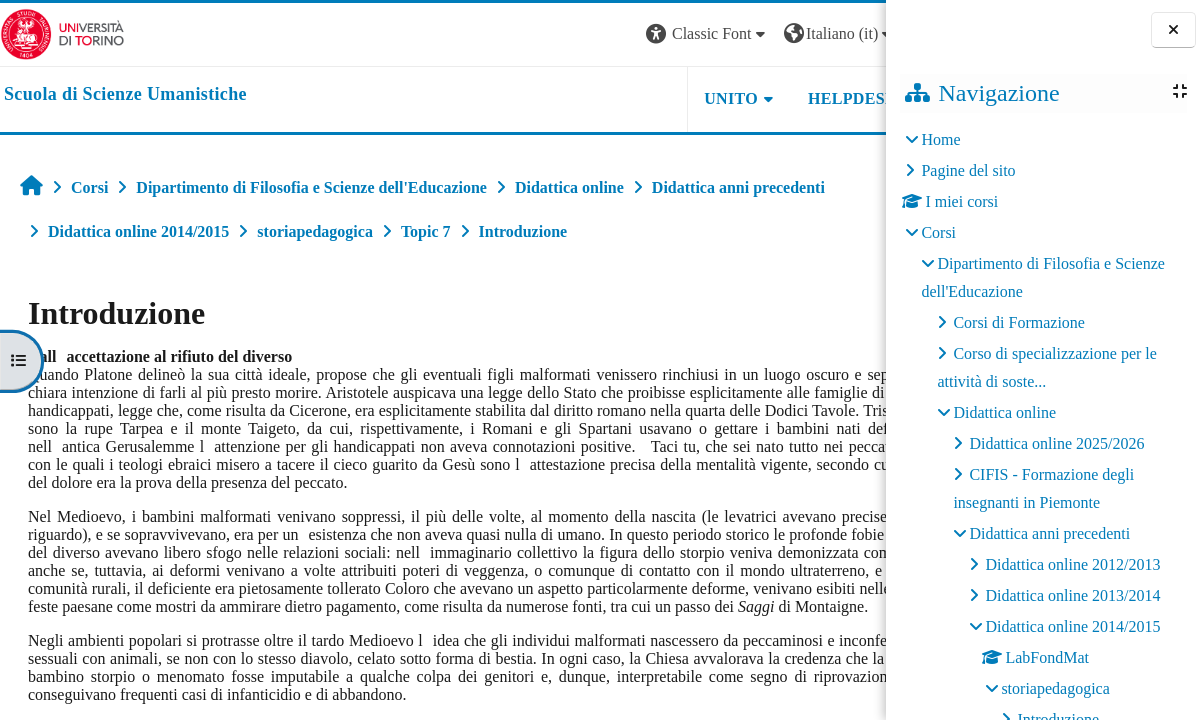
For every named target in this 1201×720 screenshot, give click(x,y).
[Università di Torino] (62, 32)
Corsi (938, 232)
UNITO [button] (639, 98)
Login (851, 33)
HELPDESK (760, 98)
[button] (615, 34)
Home (940, 139)
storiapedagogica (1055, 688)
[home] (125, 95)
